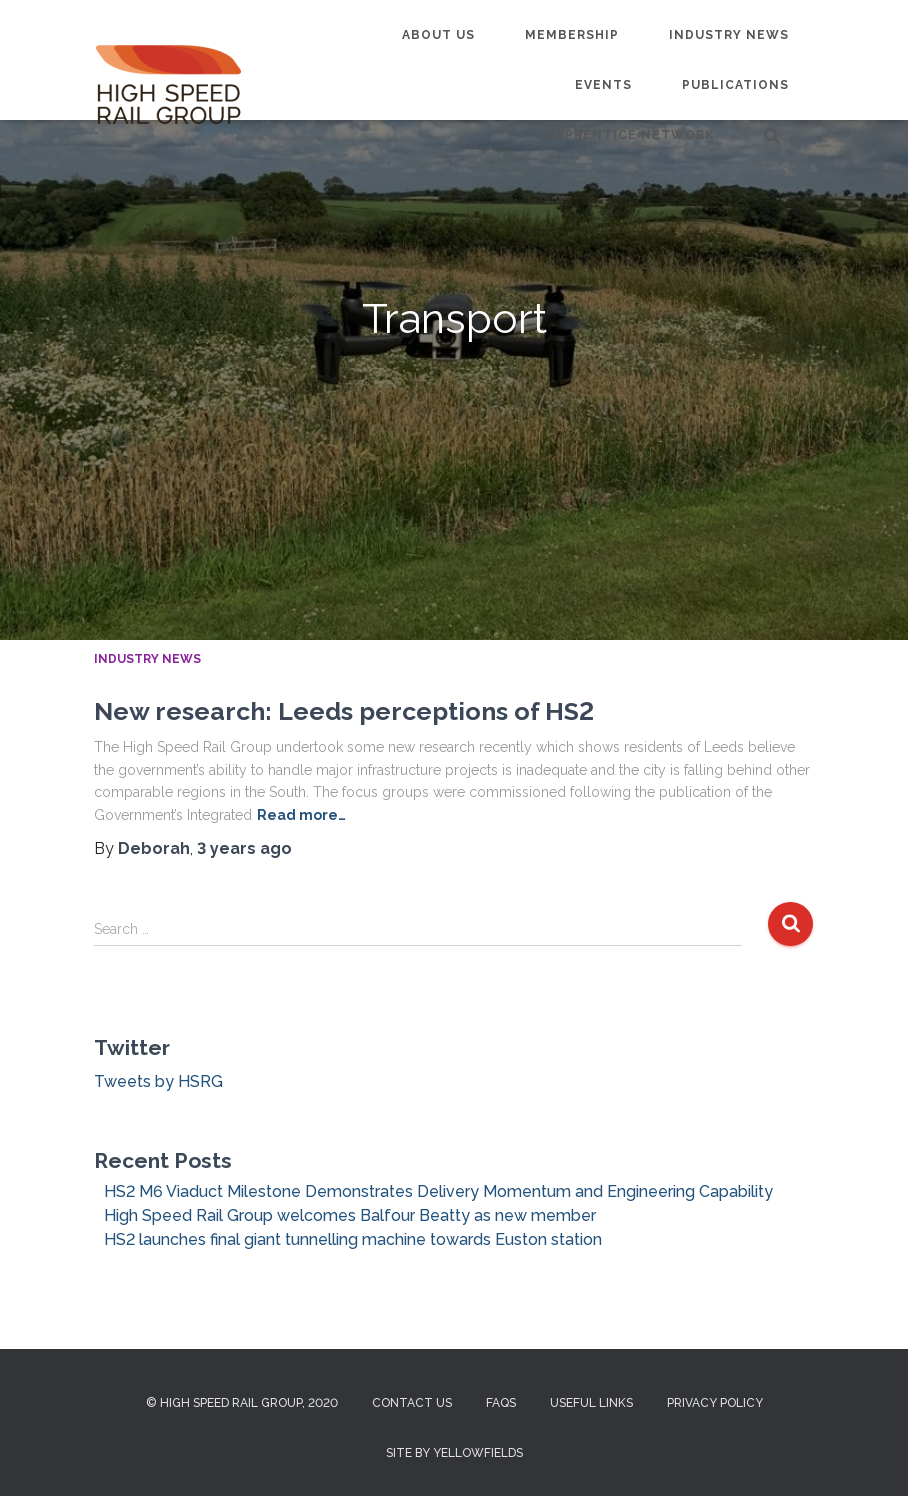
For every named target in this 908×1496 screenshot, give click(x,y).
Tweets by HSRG (158, 1081)
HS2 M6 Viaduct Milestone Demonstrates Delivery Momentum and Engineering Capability (438, 1191)
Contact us (412, 1403)
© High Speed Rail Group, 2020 (242, 1403)
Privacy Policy (715, 1403)
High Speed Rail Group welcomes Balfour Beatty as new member (350, 1215)
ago (244, 848)
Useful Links (591, 1403)
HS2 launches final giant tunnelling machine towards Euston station (353, 1239)
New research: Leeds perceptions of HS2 (344, 711)
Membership (572, 35)
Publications (735, 85)
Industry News (729, 35)
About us (438, 35)
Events (603, 85)
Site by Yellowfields (454, 1453)
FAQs (501, 1403)
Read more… (301, 815)
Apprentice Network (630, 135)
